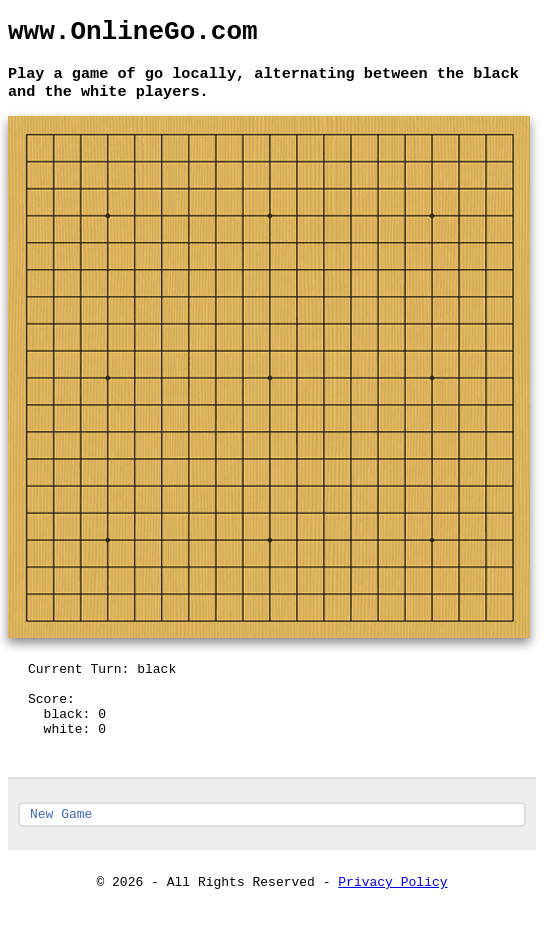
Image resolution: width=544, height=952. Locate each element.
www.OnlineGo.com (133, 35)
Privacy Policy (392, 918)
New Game (61, 847)
